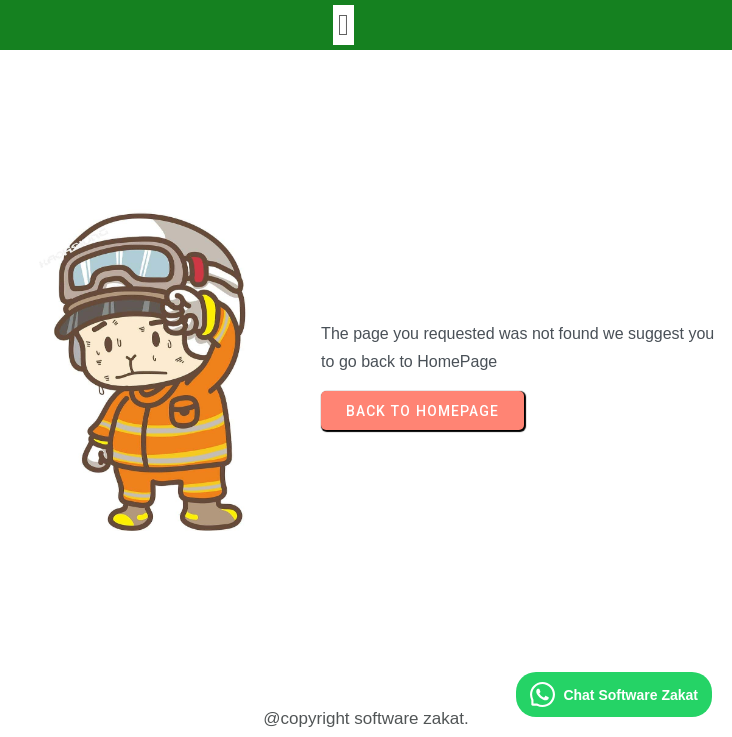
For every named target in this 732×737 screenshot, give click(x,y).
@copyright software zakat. (365, 718)
